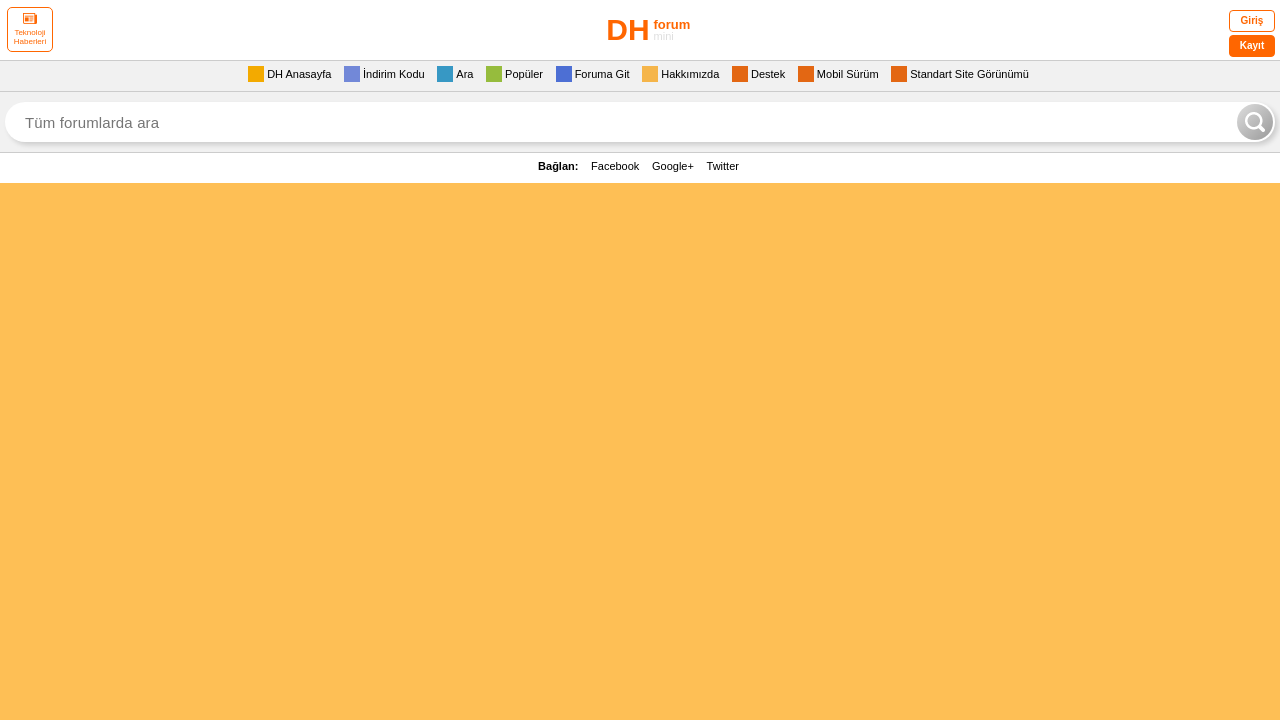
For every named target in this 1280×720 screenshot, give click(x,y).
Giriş (1252, 20)
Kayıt (1252, 45)
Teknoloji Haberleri (30, 29)
